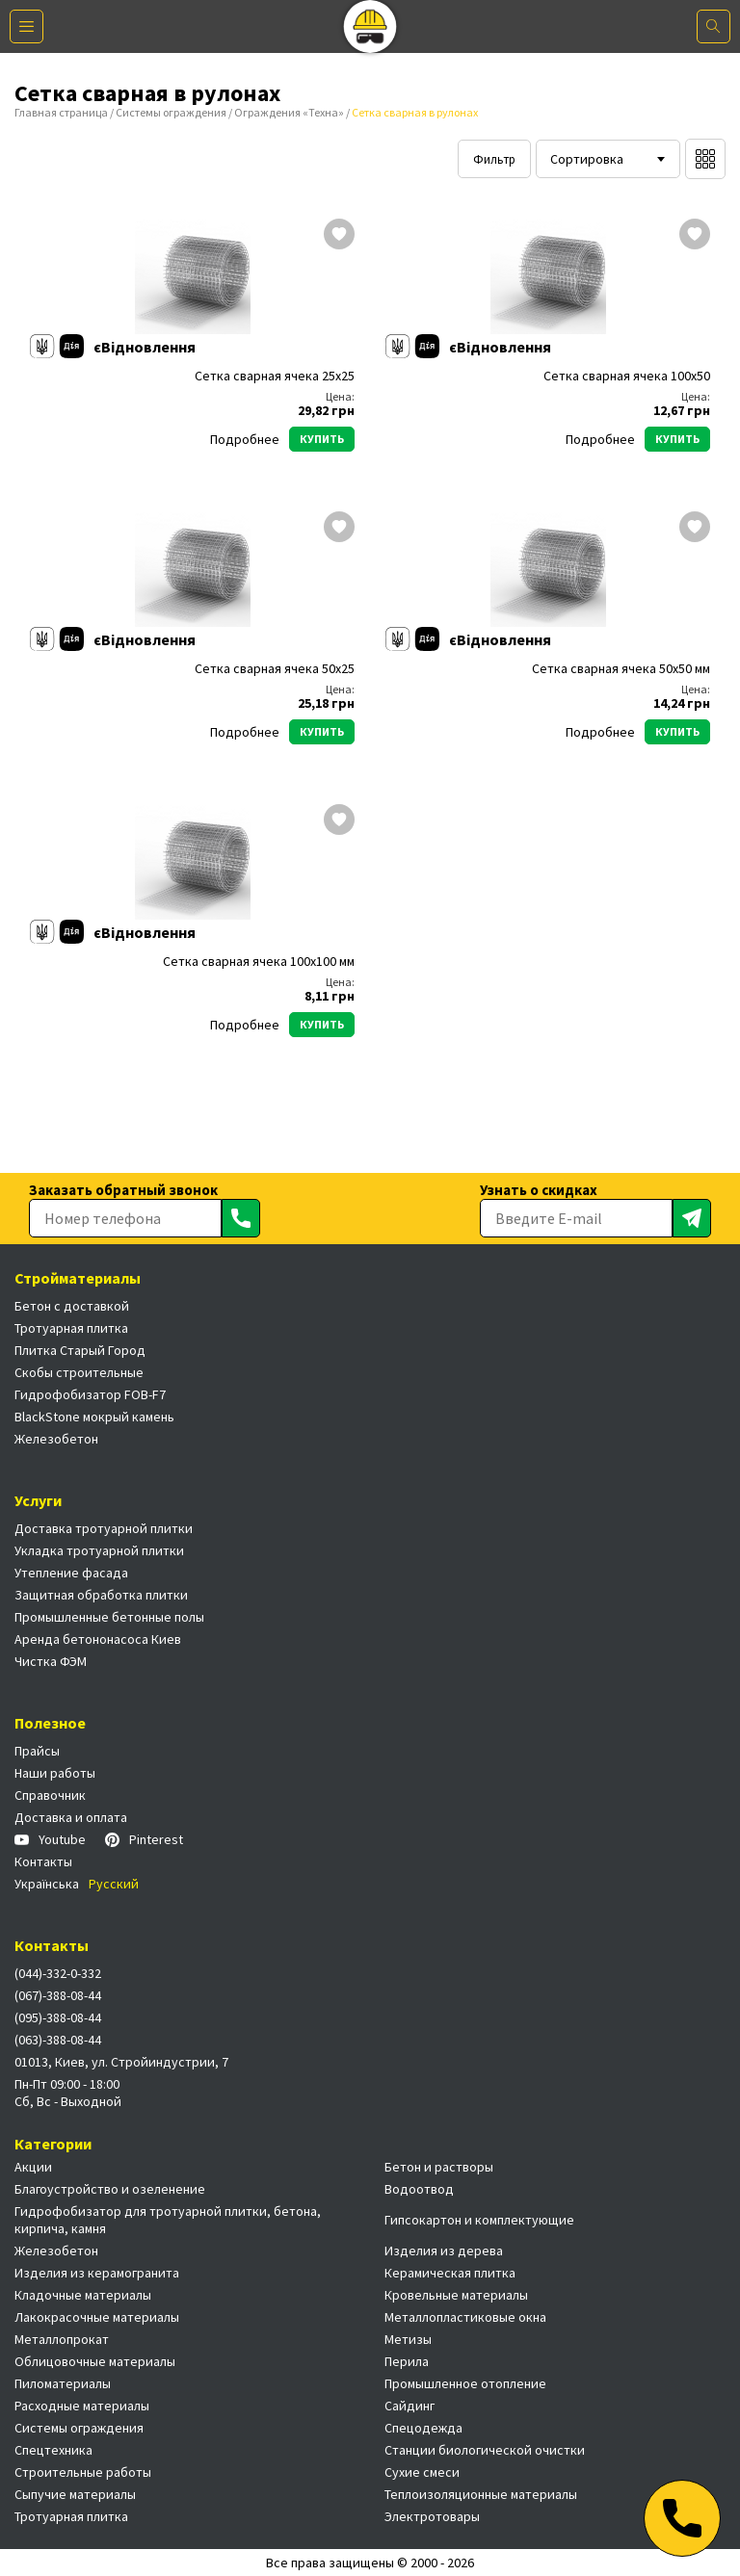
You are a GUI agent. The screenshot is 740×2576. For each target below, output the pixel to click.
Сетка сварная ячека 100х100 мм (259, 961)
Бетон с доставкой (71, 1305)
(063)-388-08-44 (57, 2039)
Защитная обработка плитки (101, 1594)
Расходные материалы (81, 2405)
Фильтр (494, 159)
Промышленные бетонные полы (109, 1617)
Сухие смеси (422, 2472)
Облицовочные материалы (94, 2361)
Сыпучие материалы (75, 2494)
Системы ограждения (171, 112)
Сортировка (586, 159)
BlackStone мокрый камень (94, 1416)
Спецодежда (423, 2427)
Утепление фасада (71, 1572)
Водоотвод (419, 2189)
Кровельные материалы (456, 2294)
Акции (33, 2166)
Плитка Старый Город (79, 1350)
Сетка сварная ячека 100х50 (626, 376)
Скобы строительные (79, 1372)
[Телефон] (682, 2518)
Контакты (43, 1861)
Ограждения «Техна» (289, 112)
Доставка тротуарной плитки (103, 1528)
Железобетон (56, 1438)
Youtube (50, 1839)
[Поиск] (713, 26)
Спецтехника (53, 2450)
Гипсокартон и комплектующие (479, 2219)
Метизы (408, 2339)
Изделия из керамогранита (96, 2272)
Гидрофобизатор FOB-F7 (90, 1394)
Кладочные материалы (82, 2294)
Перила (406, 2361)
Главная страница (61, 112)
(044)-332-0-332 (57, 1973)
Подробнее (244, 439)
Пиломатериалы (62, 2383)
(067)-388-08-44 (57, 1995)
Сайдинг (409, 2405)
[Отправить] (241, 1218)
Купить (322, 438)
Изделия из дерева (443, 2250)
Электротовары (432, 2516)
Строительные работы (82, 2472)
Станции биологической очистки (484, 2450)
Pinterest (144, 1839)
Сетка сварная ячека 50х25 (275, 669)
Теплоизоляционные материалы (480, 2494)
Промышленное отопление (465, 2383)
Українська (46, 1883)
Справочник (50, 1795)
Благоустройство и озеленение (109, 2189)
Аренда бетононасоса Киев (97, 1639)
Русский (114, 1883)
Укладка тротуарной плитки (99, 1550)
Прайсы (37, 1750)
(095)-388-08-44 (57, 2017)
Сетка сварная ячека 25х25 (275, 376)
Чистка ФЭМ (50, 1661)
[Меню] (26, 26)
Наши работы (54, 1773)
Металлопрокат (61, 2339)
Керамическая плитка (449, 2272)
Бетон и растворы (438, 2166)
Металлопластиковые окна (465, 2317)
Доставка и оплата (70, 1817)
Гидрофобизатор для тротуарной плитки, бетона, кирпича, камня (167, 2219)
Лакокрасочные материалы (96, 2317)
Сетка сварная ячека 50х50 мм (621, 669)
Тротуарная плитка (71, 1328)
